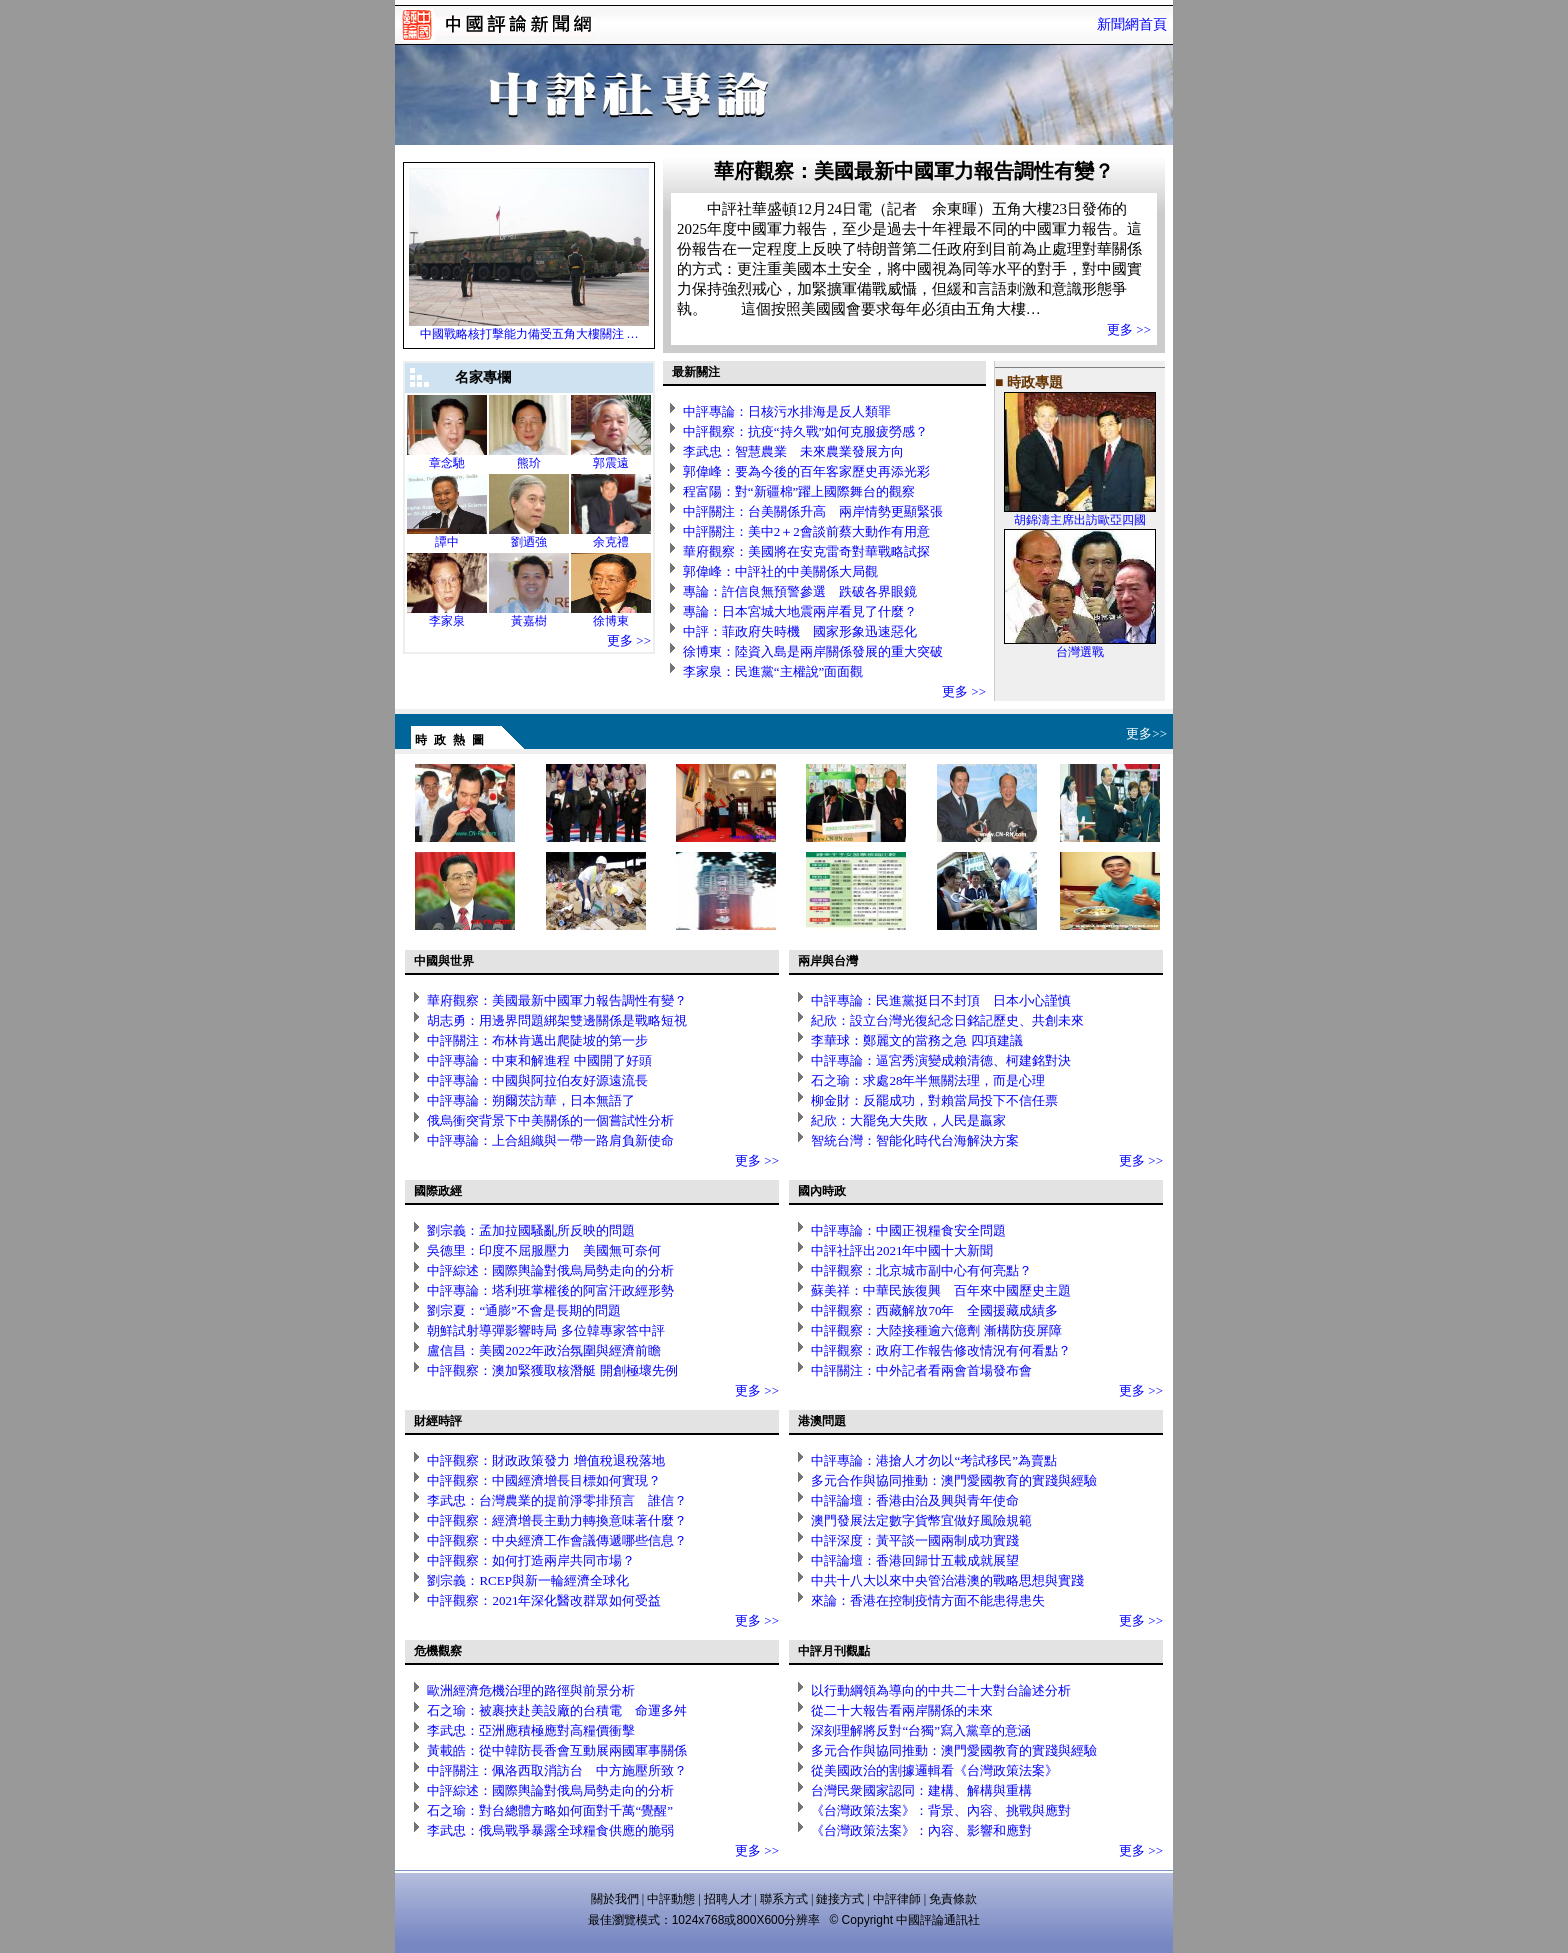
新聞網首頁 (1132, 24)
